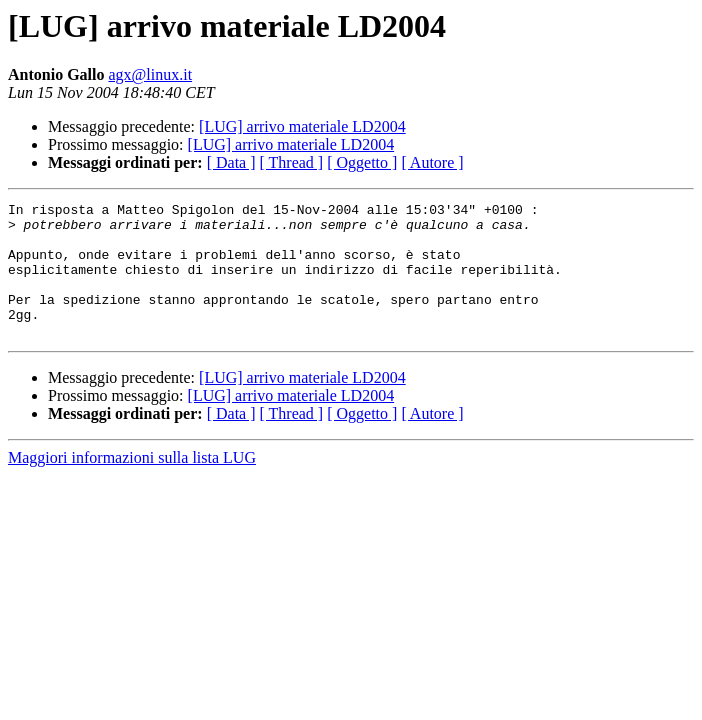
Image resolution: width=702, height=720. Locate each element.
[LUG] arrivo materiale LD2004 (302, 126)
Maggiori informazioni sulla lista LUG (132, 484)
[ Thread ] (292, 162)
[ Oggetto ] (362, 162)
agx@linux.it (150, 74)
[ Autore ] (432, 162)
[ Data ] (231, 162)
